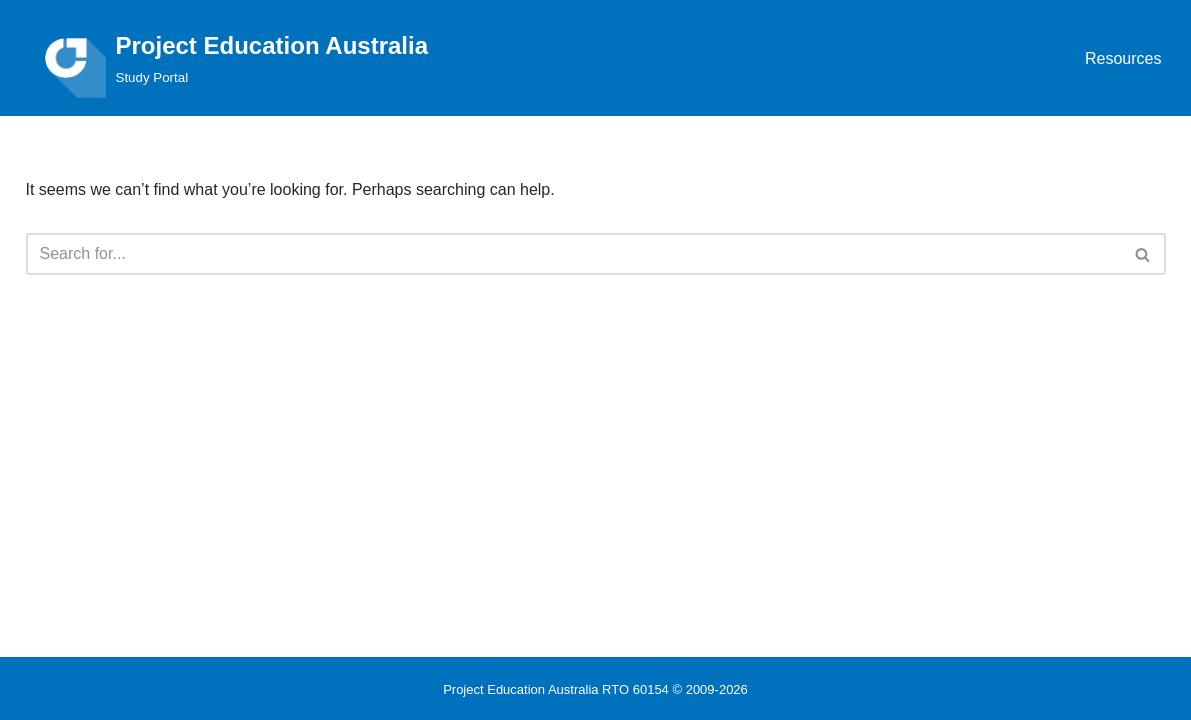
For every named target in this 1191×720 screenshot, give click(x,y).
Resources (1123, 58)
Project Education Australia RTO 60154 (556, 689)
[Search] (573, 254)
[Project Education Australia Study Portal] (227, 58)
